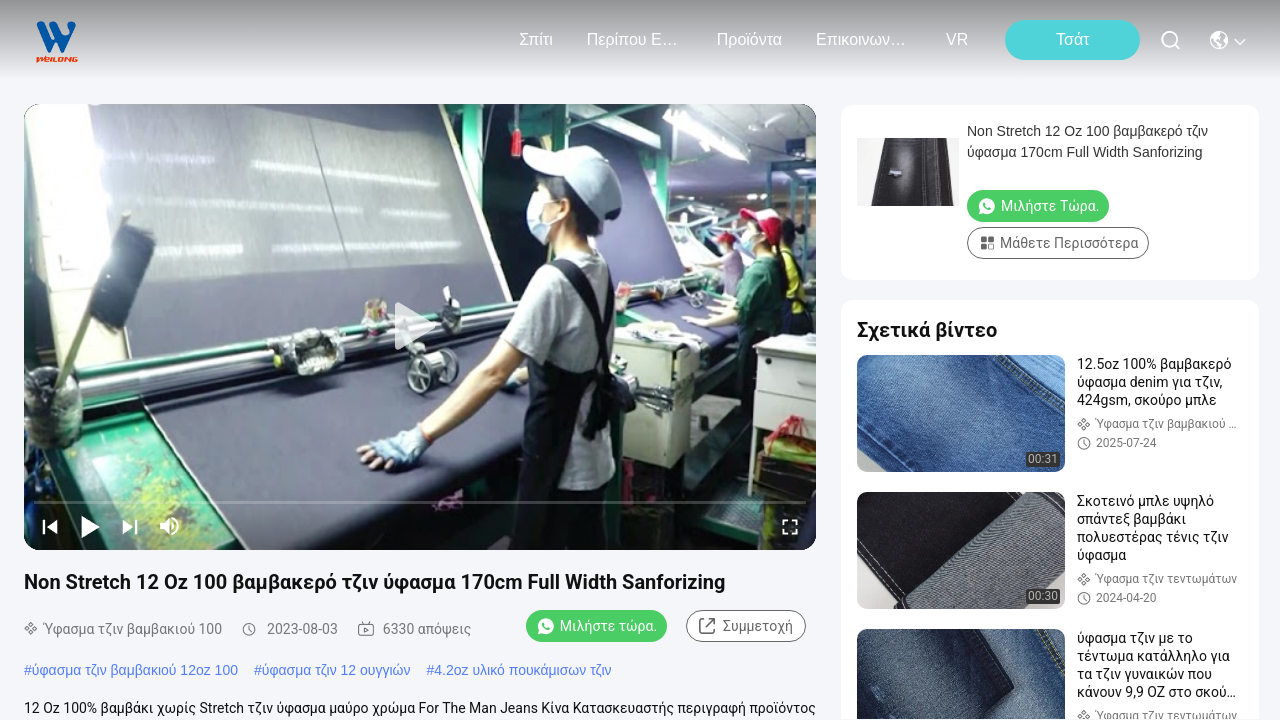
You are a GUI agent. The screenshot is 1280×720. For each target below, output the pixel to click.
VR (957, 39)
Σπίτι (536, 39)
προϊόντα (749, 39)
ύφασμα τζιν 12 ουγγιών (336, 670)
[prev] (50, 526)
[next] (130, 526)
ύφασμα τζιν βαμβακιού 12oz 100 (135, 670)
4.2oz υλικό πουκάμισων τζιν (522, 670)
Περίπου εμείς (635, 39)
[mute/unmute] (170, 526)
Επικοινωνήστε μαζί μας (864, 39)
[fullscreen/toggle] (790, 526)
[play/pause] (90, 526)
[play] (420, 327)
